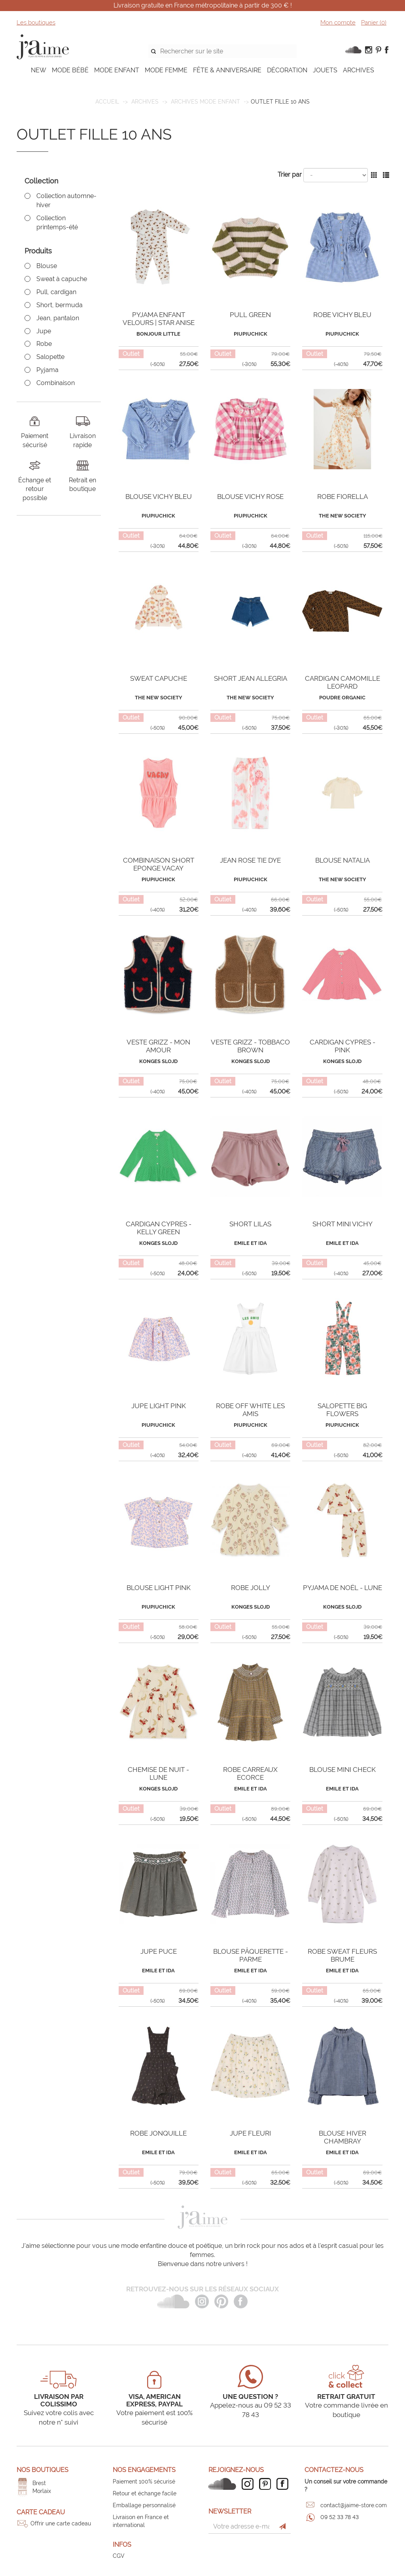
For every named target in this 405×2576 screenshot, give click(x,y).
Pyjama (47, 370)
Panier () (373, 22)
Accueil (107, 101)
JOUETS (325, 70)
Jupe (43, 331)
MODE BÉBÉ (70, 70)
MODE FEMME (166, 70)
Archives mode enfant (205, 101)
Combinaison (55, 383)
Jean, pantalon (57, 318)
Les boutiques (36, 22)
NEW (38, 70)
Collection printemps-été (57, 222)
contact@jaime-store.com (353, 2505)
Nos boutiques (42, 2470)
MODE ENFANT (116, 70)
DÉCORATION (287, 70)
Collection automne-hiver (66, 200)
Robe (44, 343)
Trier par (290, 174)
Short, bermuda (59, 305)
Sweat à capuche (61, 279)
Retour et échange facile (144, 2493)
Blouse (46, 266)
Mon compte (338, 22)
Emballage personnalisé (144, 2505)
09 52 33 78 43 (339, 2517)
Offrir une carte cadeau (60, 2523)
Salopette (50, 357)
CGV (119, 2556)
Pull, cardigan (56, 292)
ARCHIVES (358, 70)
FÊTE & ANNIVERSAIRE (227, 70)
